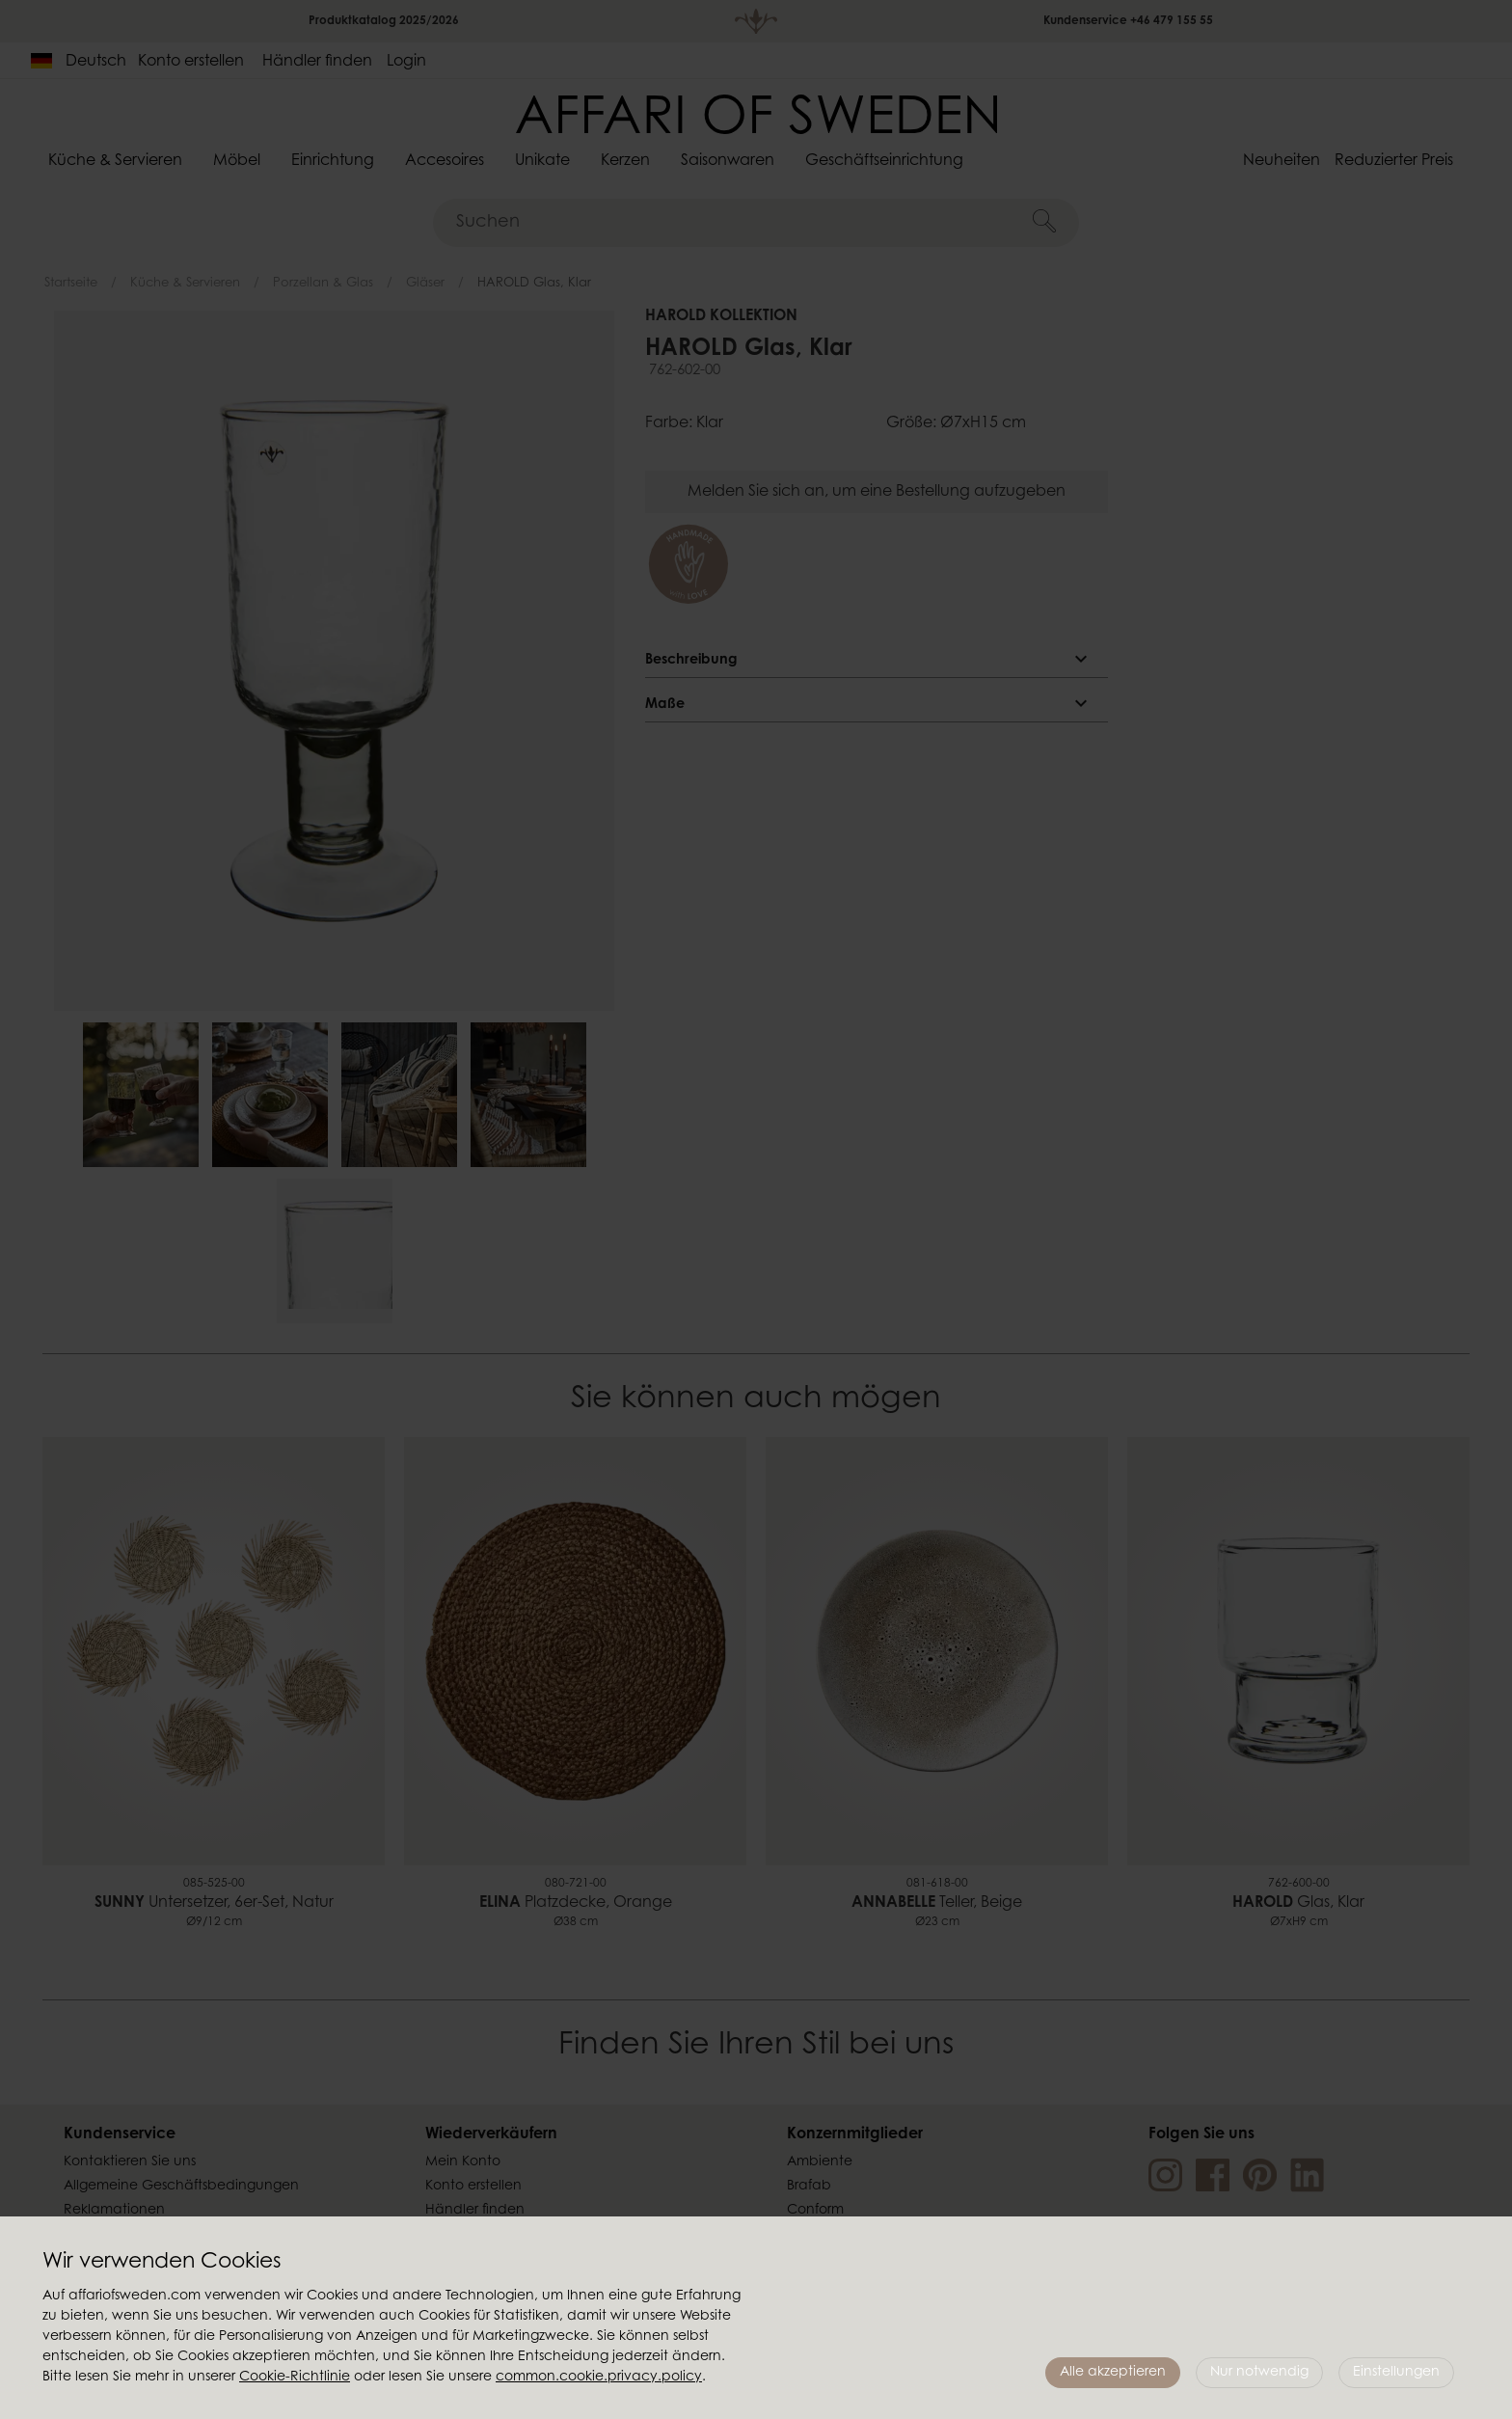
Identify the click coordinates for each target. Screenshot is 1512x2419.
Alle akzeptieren (1113, 2372)
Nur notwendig (1259, 2372)
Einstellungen (1396, 2372)
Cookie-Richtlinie (294, 2377)
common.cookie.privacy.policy (599, 2377)
